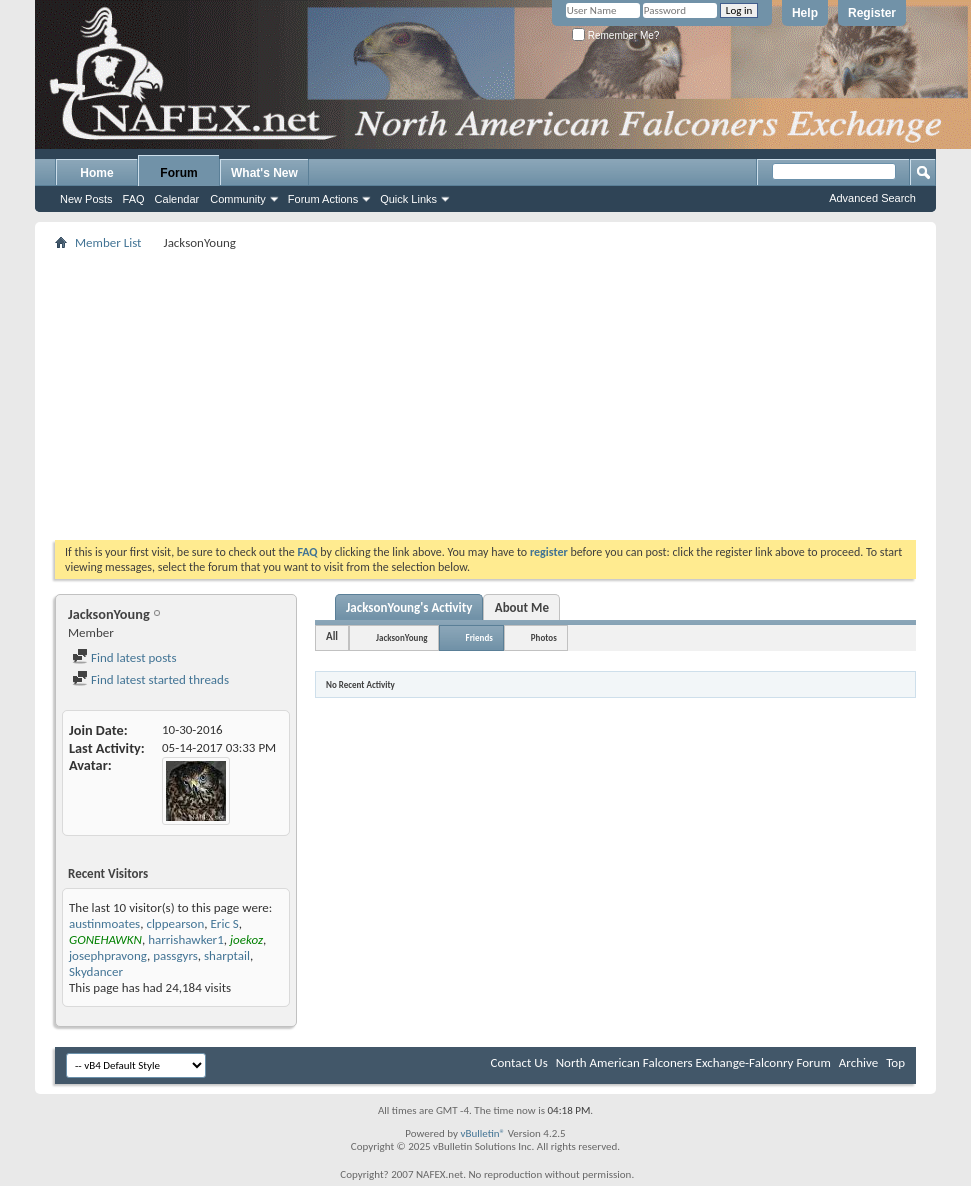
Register (872, 13)
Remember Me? (615, 35)
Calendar (177, 199)
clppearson (175, 923)
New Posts (86, 199)
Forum (178, 173)
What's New (264, 173)
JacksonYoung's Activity (409, 607)
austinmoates (104, 923)
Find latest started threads (150, 679)
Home (96, 173)
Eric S (225, 923)
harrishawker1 (186, 939)
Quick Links (408, 199)
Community (238, 199)
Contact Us (519, 1062)
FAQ (134, 199)
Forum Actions (323, 199)
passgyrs (175, 955)
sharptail (227, 955)
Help (805, 13)
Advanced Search (872, 198)
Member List (108, 242)
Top (895, 1062)
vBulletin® (482, 1133)
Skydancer (96, 971)
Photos (544, 637)
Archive (858, 1062)
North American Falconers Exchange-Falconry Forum (693, 1062)
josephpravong (108, 955)
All (332, 636)
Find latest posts (124, 657)
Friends (479, 637)
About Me (522, 607)
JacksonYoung (401, 637)
